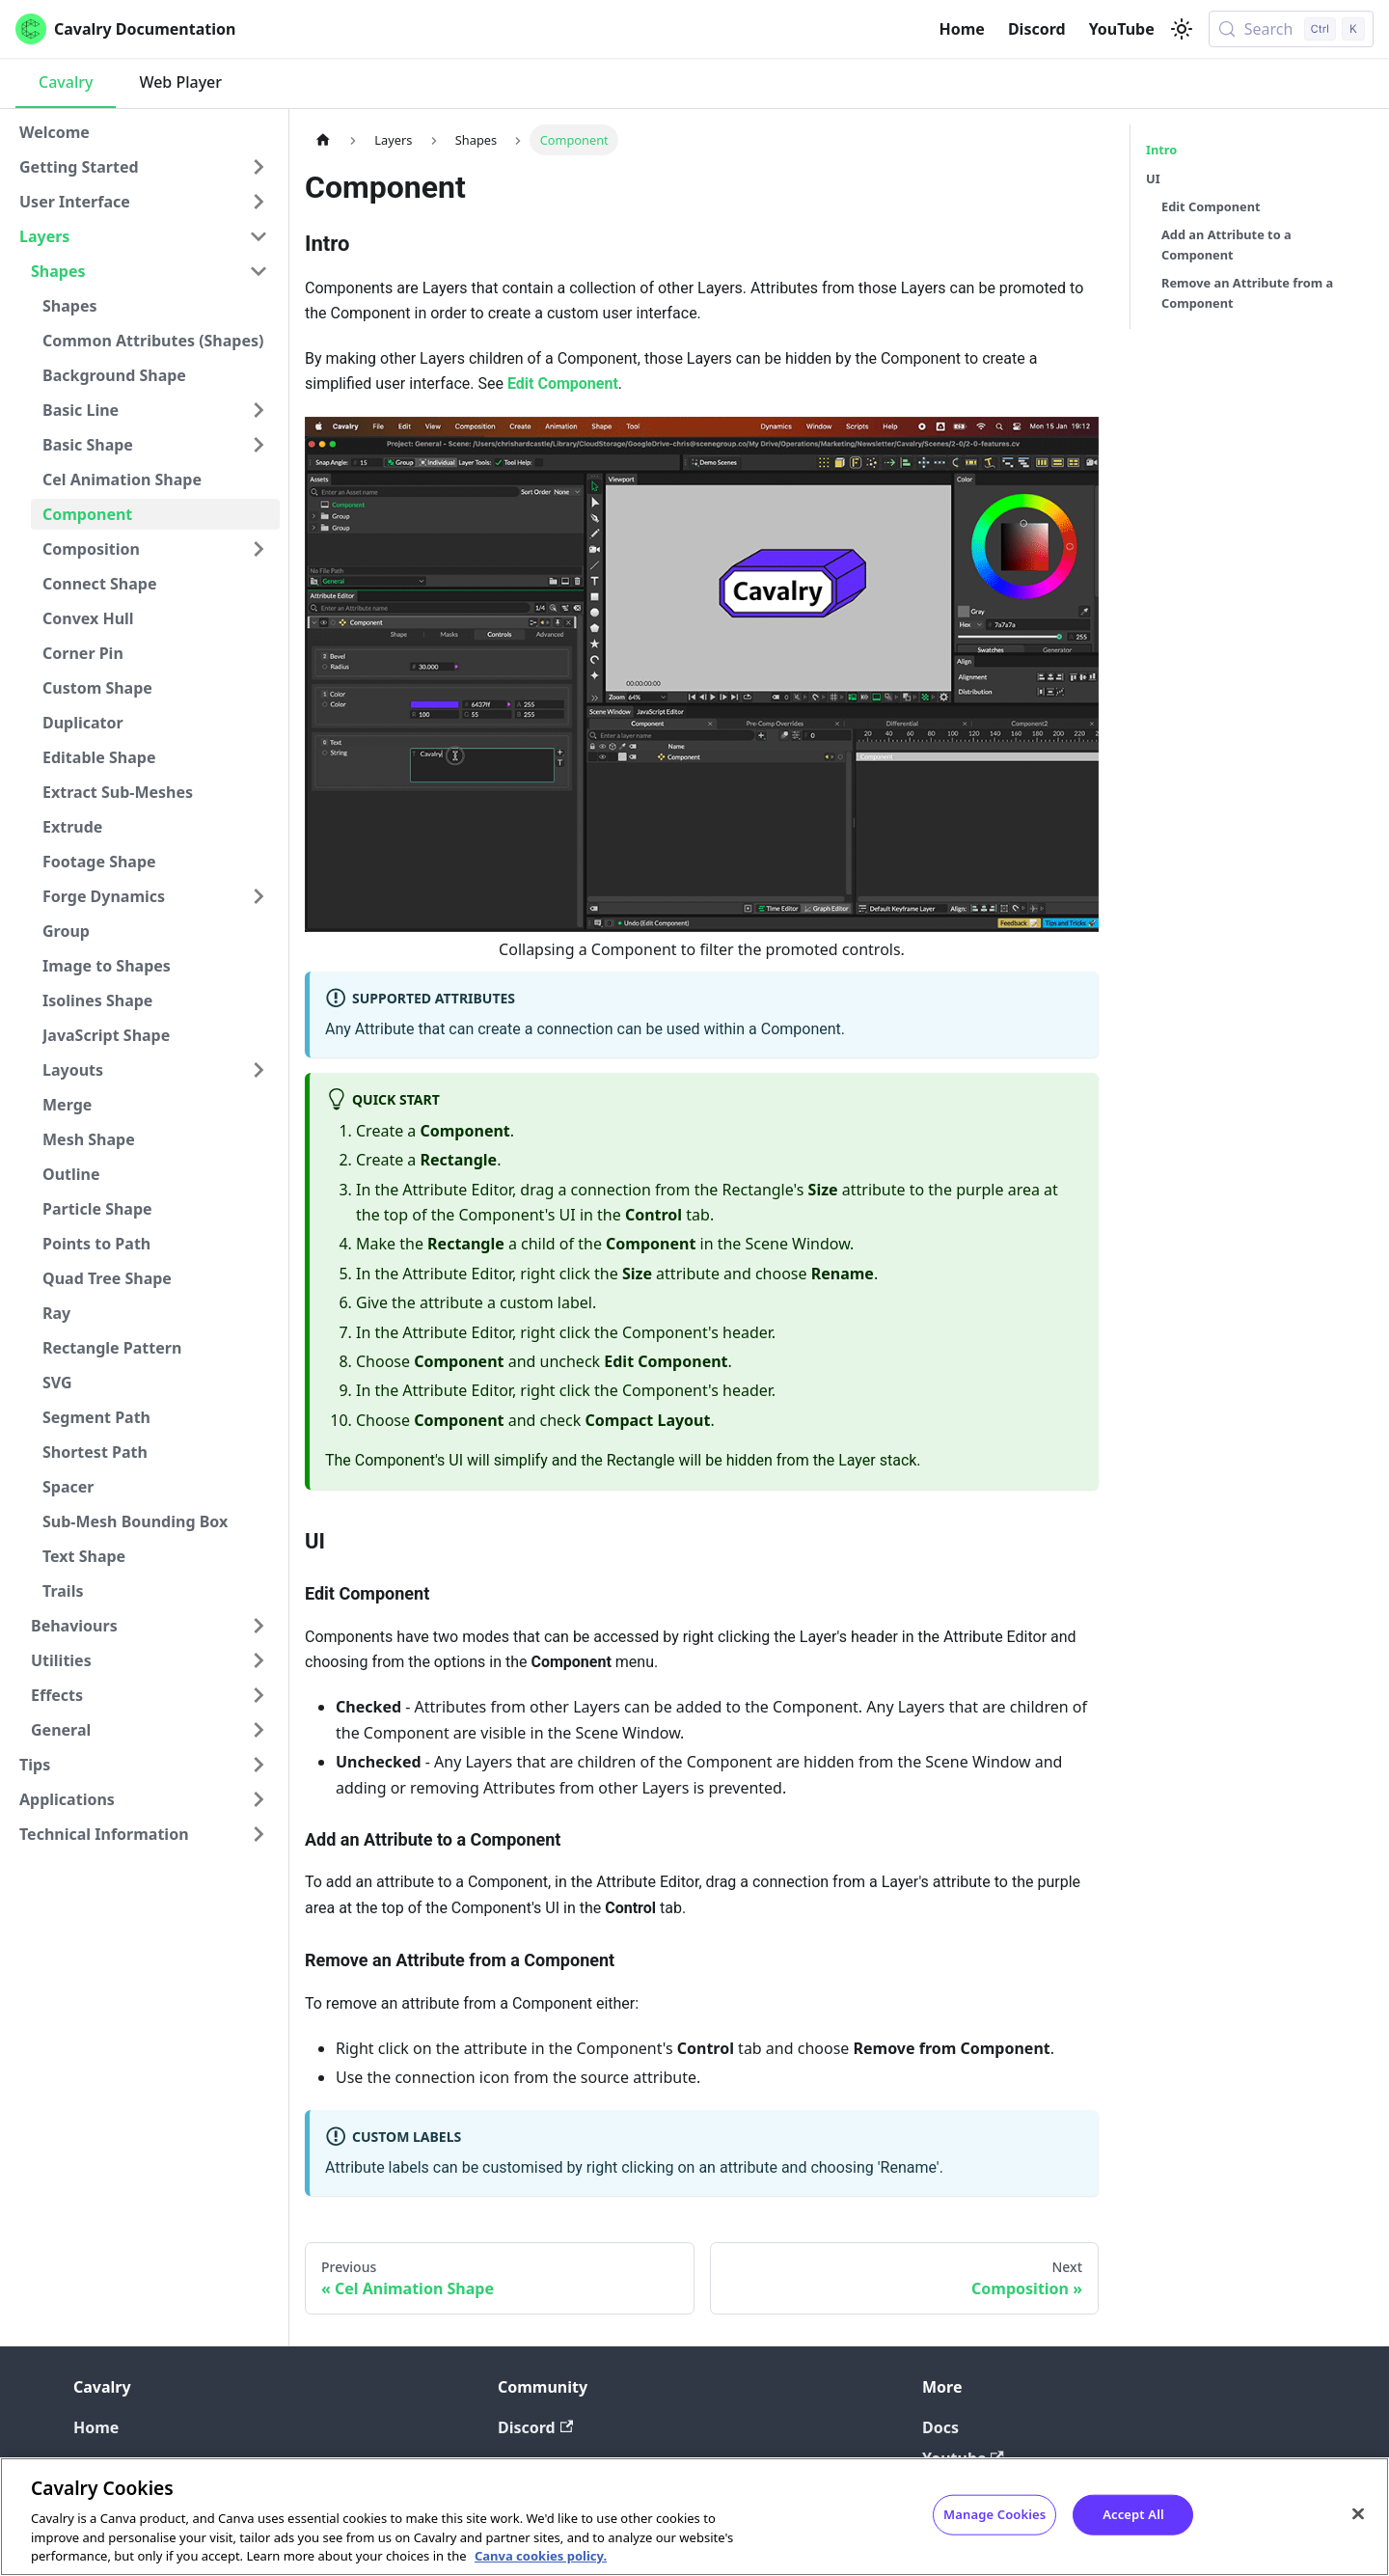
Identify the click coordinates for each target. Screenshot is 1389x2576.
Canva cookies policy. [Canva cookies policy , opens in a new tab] (541, 2555)
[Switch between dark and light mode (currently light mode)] (1181, 29)
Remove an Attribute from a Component (1247, 293)
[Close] (1358, 2514)
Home (962, 29)
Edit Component (562, 383)
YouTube (1122, 29)
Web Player (180, 82)
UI (1153, 178)
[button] (144, 166)
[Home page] (323, 139)
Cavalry (66, 82)
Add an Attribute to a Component (1226, 244)
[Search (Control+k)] (1291, 29)
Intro (1161, 149)
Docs (940, 2427)
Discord (1037, 29)
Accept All (1133, 2514)
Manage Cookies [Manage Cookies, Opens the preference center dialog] (994, 2514)
